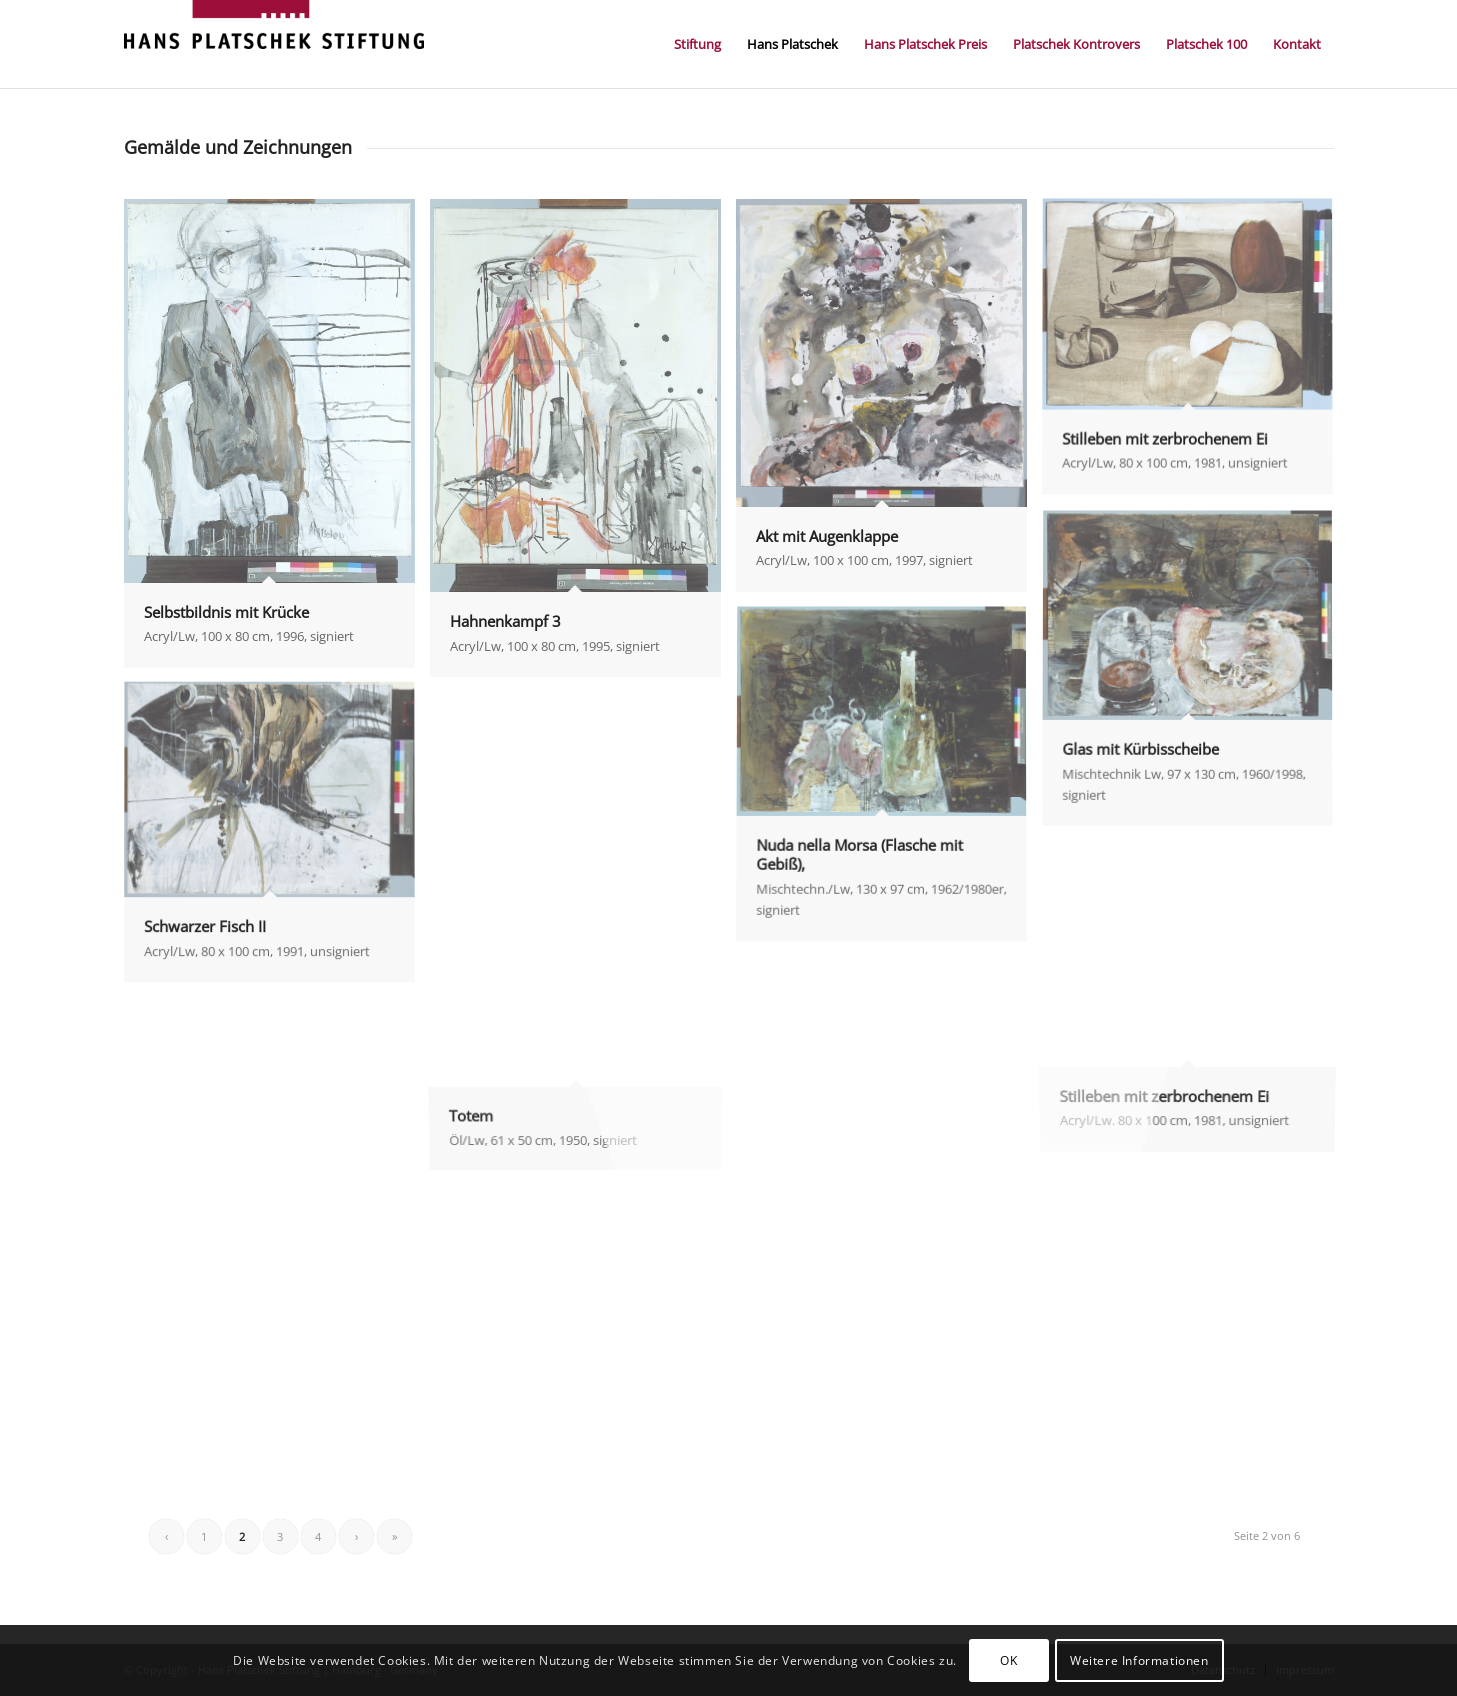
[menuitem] (697, 44)
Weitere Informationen (1139, 1660)
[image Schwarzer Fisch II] (277, 840)
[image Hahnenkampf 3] (583, 445)
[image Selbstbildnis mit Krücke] (277, 441)
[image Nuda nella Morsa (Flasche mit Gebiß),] (889, 783)
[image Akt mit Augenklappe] (889, 403)
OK (1008, 1660)
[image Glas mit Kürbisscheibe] (1195, 677)
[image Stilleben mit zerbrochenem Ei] (1195, 355)
